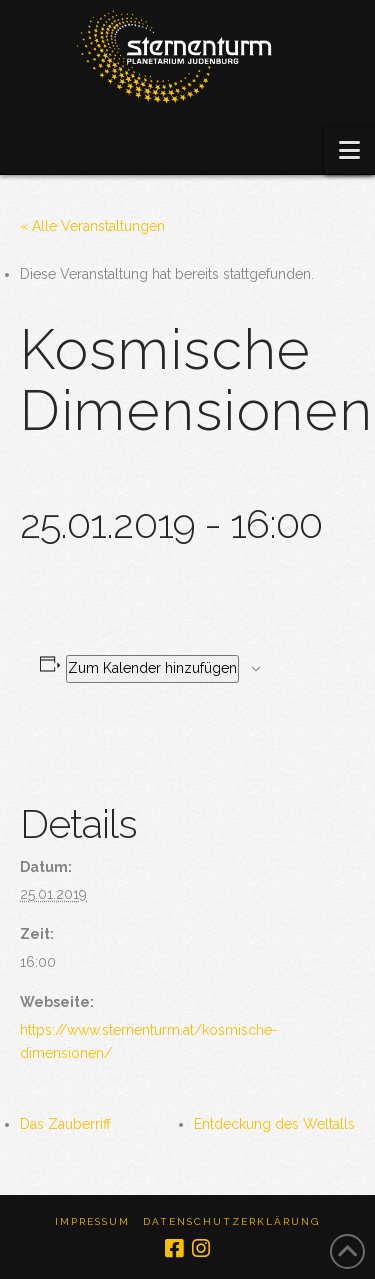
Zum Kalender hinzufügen (152, 668)
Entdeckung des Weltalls (274, 1124)
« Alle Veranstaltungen (92, 226)
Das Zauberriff (65, 1124)
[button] (349, 150)
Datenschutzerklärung (231, 1221)
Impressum (92, 1221)
